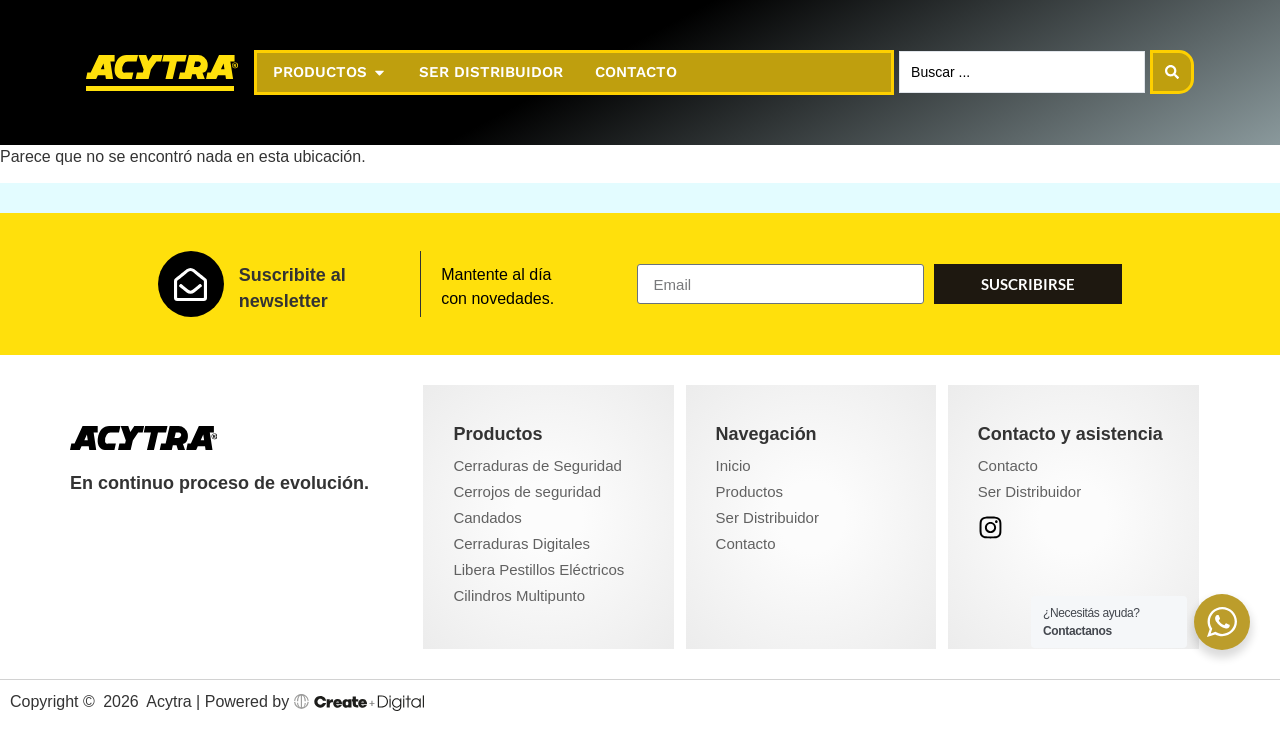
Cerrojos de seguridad (527, 491)
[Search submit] (1172, 72)
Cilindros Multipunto (519, 595)
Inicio (733, 465)
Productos (750, 491)
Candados (487, 517)
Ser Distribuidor (767, 517)
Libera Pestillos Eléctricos (538, 569)
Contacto (746, 543)
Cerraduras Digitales (521, 543)
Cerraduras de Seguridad (537, 465)
